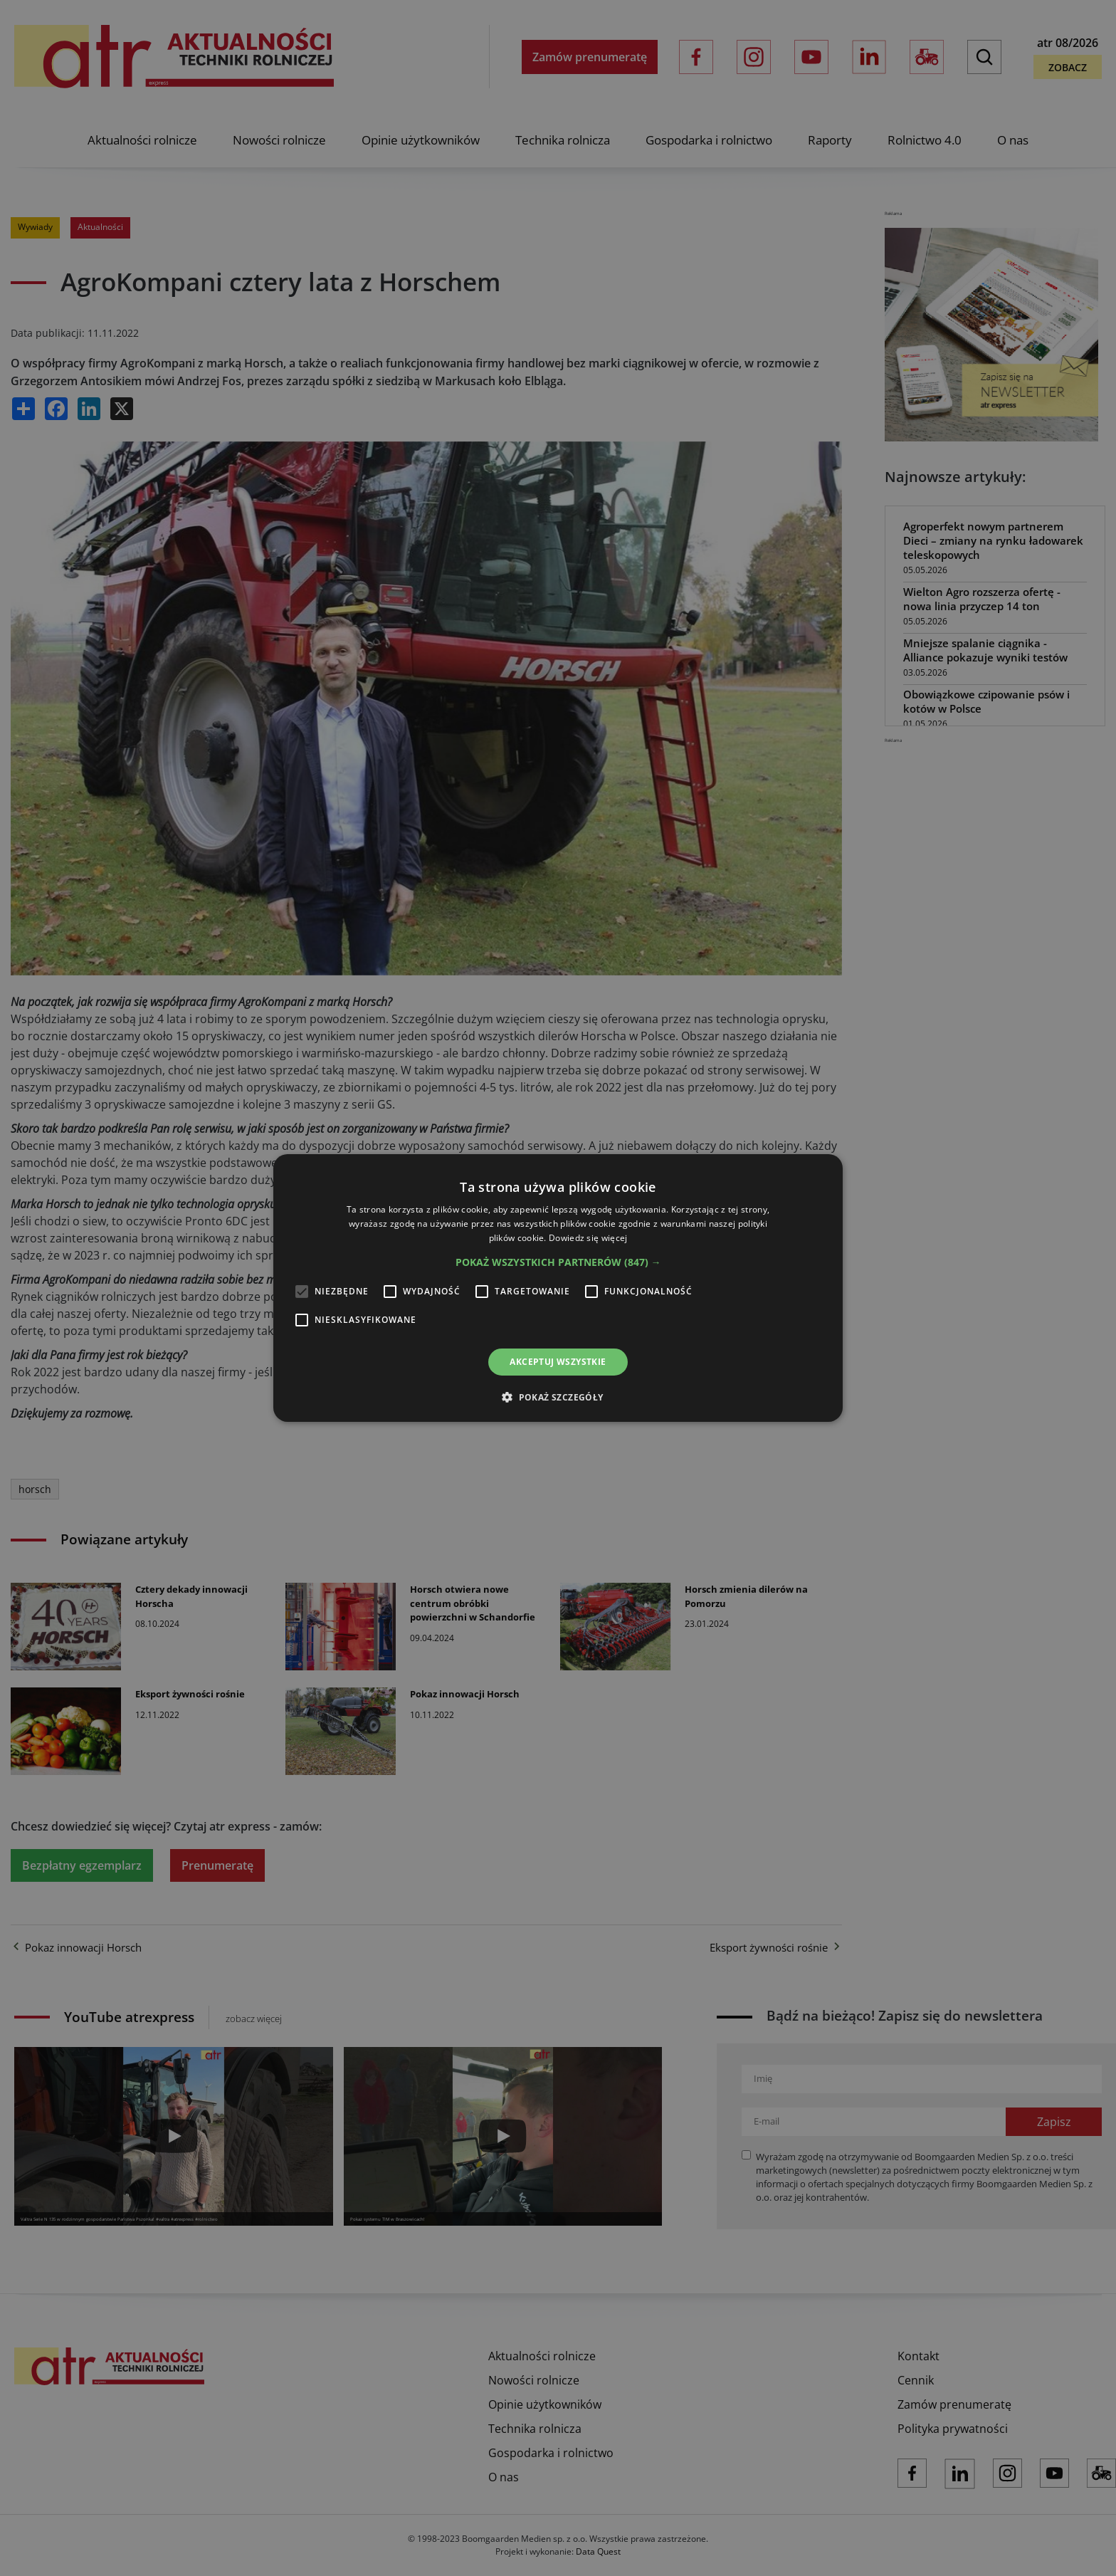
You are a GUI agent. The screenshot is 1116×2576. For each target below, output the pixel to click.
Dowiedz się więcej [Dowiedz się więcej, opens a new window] (588, 1238)
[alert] (558, 1288)
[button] (558, 1262)
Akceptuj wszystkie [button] (558, 1362)
